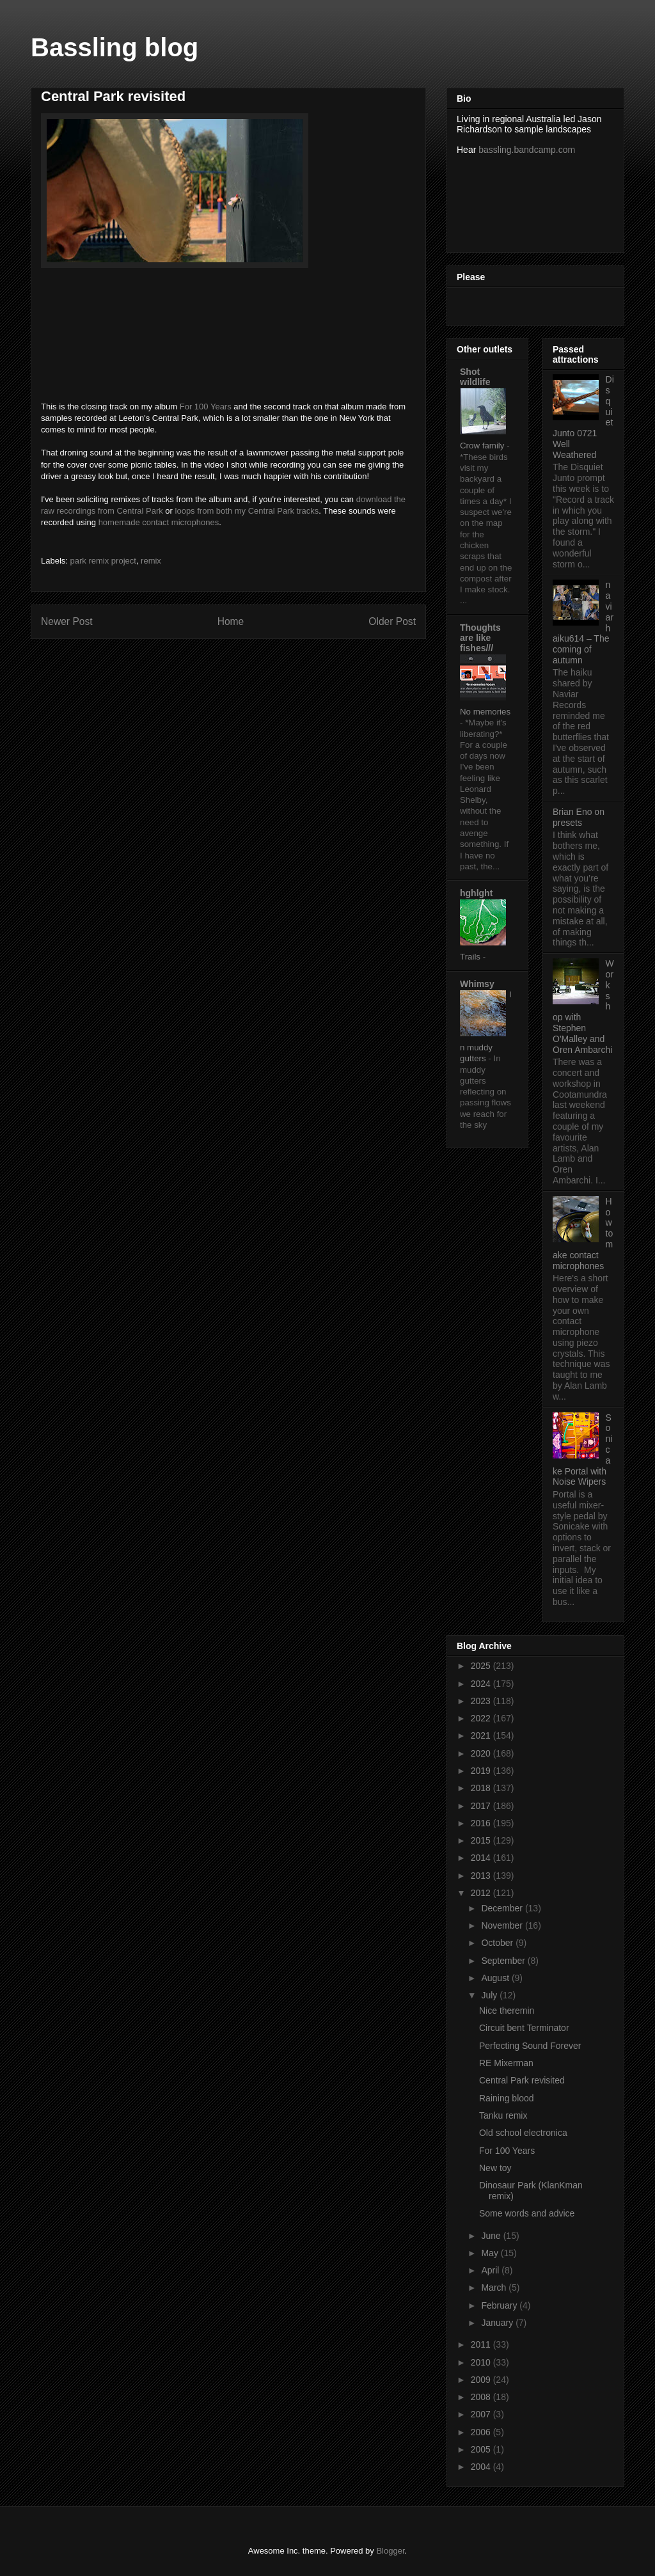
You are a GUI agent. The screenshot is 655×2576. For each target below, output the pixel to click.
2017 (482, 1806)
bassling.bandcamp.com (526, 150)
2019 (482, 1771)
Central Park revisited (522, 2080)
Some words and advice (526, 2213)
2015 (482, 1840)
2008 (482, 2397)
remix (151, 560)
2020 (482, 1753)
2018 (482, 1788)
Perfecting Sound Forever (530, 2046)
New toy (495, 2168)
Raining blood (506, 2098)
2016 (482, 1823)
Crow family (483, 445)
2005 (482, 2449)
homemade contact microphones (159, 522)
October (498, 1943)
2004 (482, 2466)
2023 (482, 1701)
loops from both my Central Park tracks (247, 511)
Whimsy (477, 984)
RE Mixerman (506, 2063)
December (503, 1908)
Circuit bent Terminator (524, 2028)
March (495, 2287)
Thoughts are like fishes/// (480, 637)
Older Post (392, 621)
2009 (482, 2380)
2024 (482, 1684)
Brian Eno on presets (578, 817)
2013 (482, 1875)
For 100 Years (206, 406)
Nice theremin (506, 2010)
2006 (482, 2432)
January (498, 2323)
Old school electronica (523, 2133)
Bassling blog (114, 47)
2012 (482, 1893)
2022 (482, 1718)
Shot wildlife (475, 377)
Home (230, 621)
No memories (485, 711)
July (490, 1995)
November (503, 1925)
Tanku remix (503, 2115)
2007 (482, 2414)
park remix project (103, 560)
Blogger (390, 2551)
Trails (471, 956)
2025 (482, 1666)
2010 (482, 2362)
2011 (482, 2344)
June (492, 2236)
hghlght (476, 893)
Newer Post (67, 621)
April (491, 2270)
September (504, 1961)
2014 (482, 1858)
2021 (482, 1735)
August (496, 1978)
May (490, 2253)
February (500, 2305)
